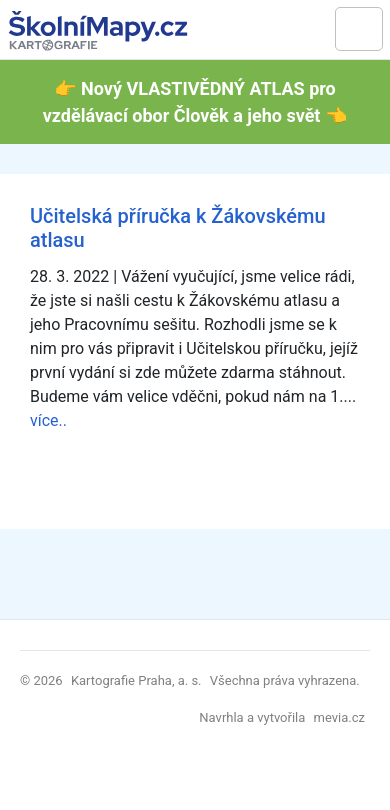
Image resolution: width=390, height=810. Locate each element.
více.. (48, 420)
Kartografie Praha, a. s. (136, 680)
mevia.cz (339, 717)
